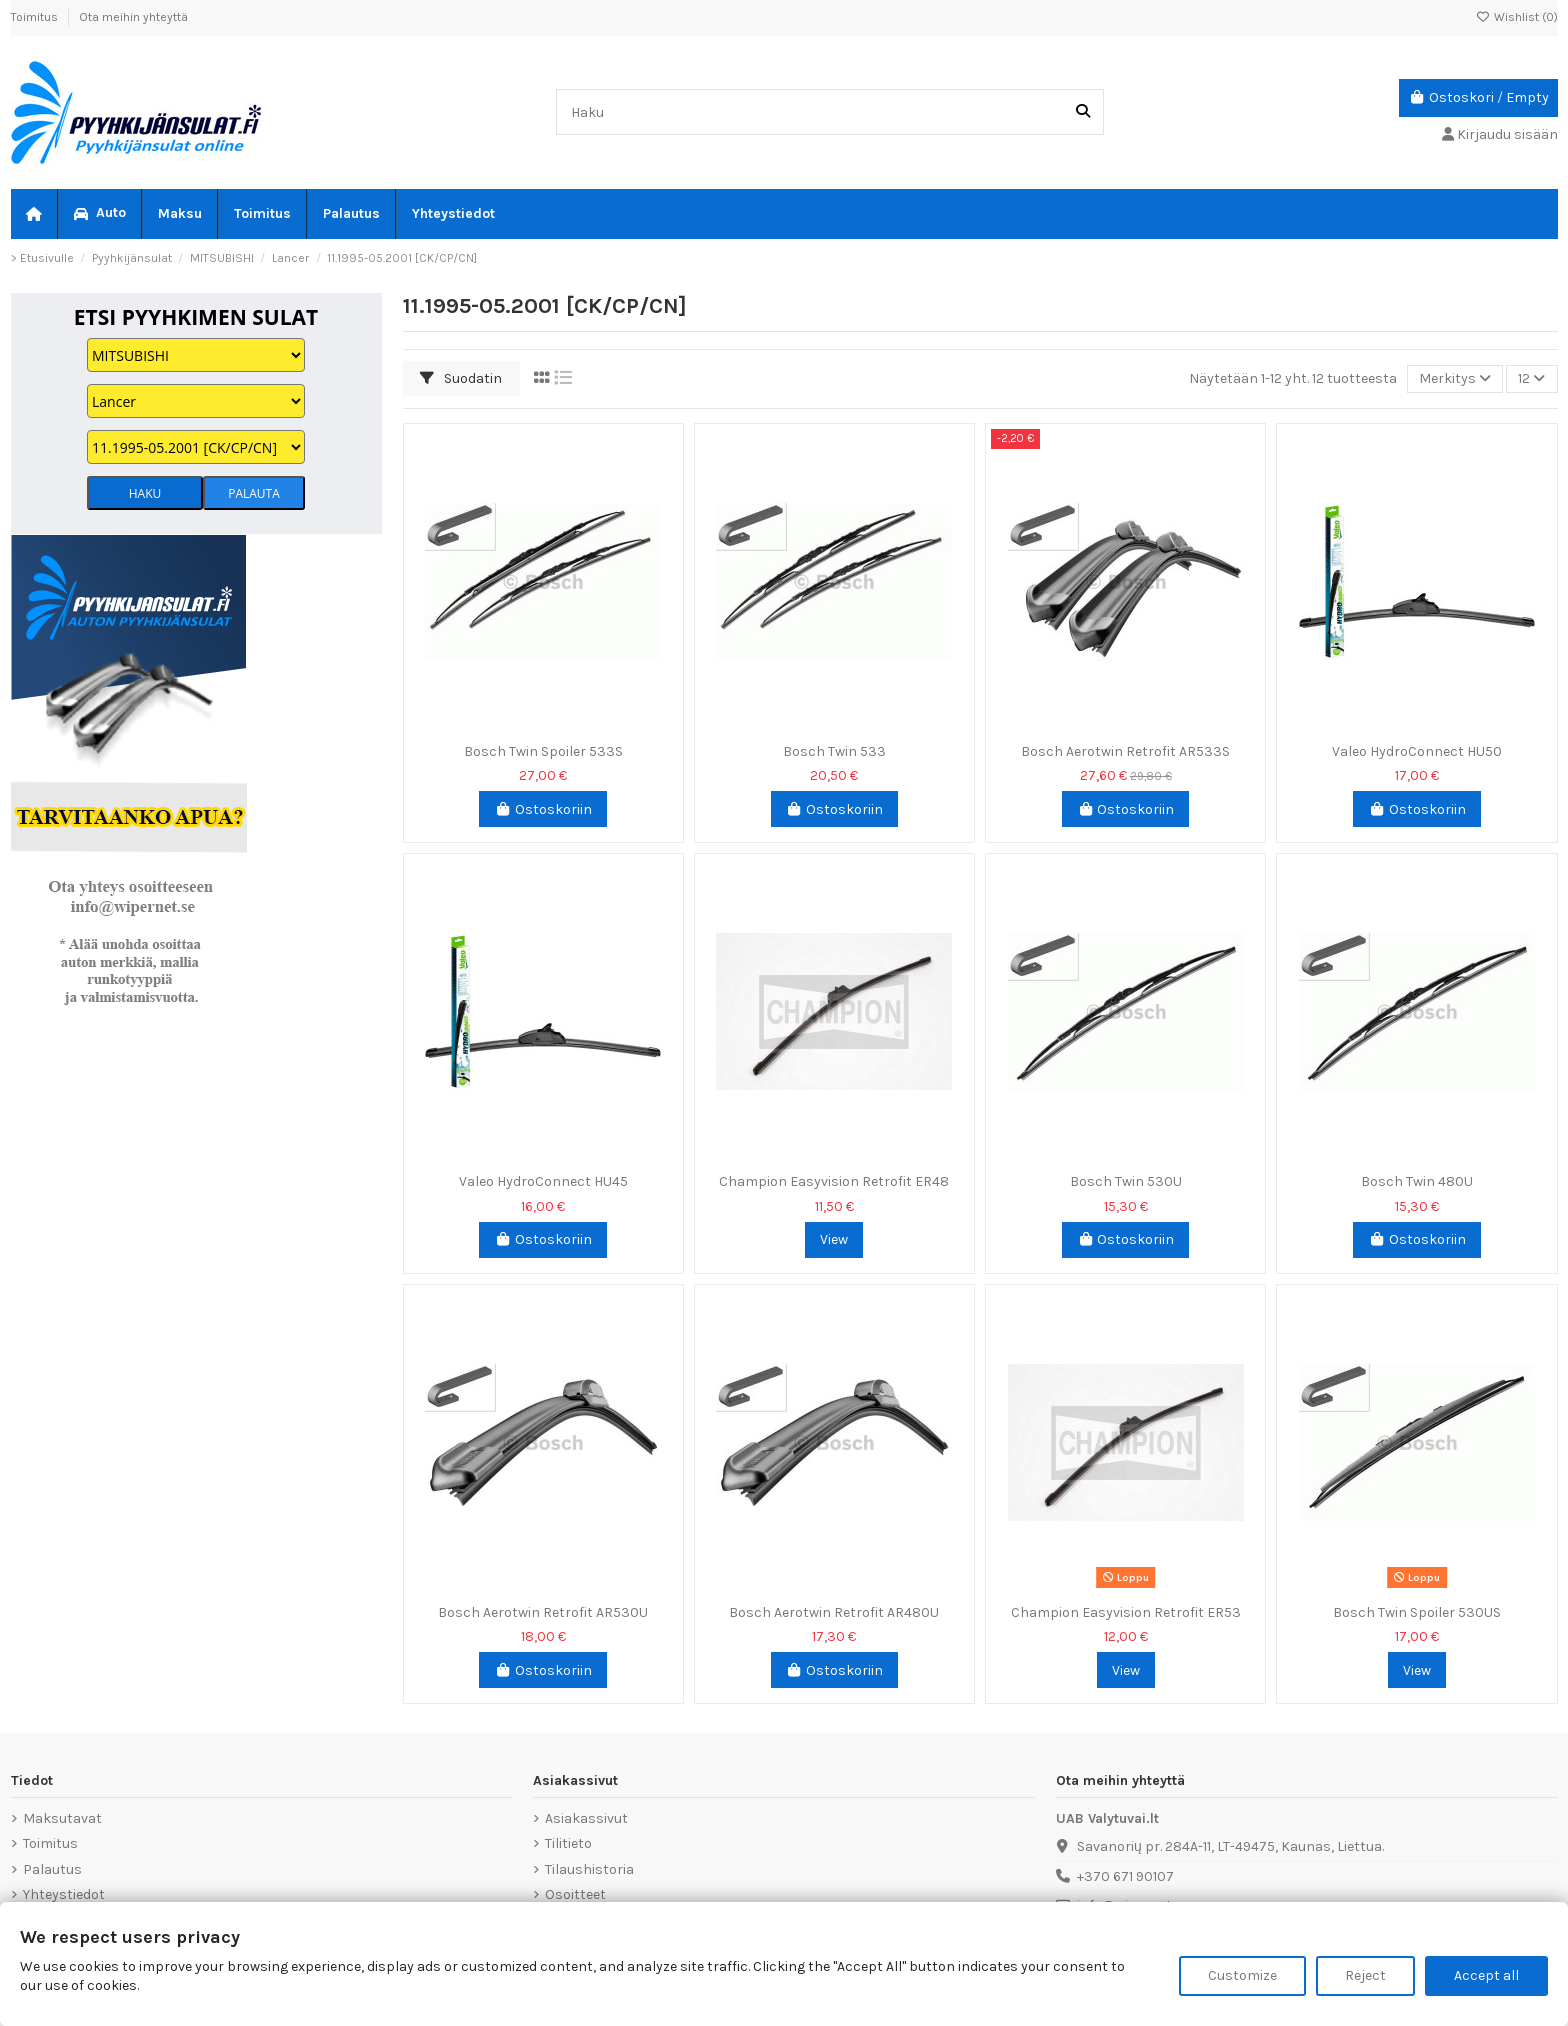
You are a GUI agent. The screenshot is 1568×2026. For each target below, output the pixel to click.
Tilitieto (568, 1843)
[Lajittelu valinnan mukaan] (1455, 379)
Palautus (52, 1869)
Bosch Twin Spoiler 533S (543, 751)
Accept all (1486, 1975)
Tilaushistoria (589, 1869)
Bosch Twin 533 (834, 751)
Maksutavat (62, 1818)
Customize (1242, 1975)
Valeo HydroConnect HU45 (543, 1181)
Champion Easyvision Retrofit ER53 (1126, 1612)
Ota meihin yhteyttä (133, 17)
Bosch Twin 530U (1126, 1181)
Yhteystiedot (64, 1894)
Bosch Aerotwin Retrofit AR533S (1125, 751)
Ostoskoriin (543, 809)
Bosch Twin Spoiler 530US (1417, 1612)
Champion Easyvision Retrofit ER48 (834, 1181)
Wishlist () (1517, 17)
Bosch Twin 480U (1417, 1181)
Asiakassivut (586, 1818)
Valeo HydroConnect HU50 (1417, 751)
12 (1531, 378)
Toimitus (36, 17)
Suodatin (461, 378)
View (834, 1239)
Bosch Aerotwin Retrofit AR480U (834, 1612)
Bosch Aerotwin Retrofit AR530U (543, 1612)
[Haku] (1083, 111)
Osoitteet (575, 1894)
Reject (1365, 1975)
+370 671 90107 (1125, 1876)
